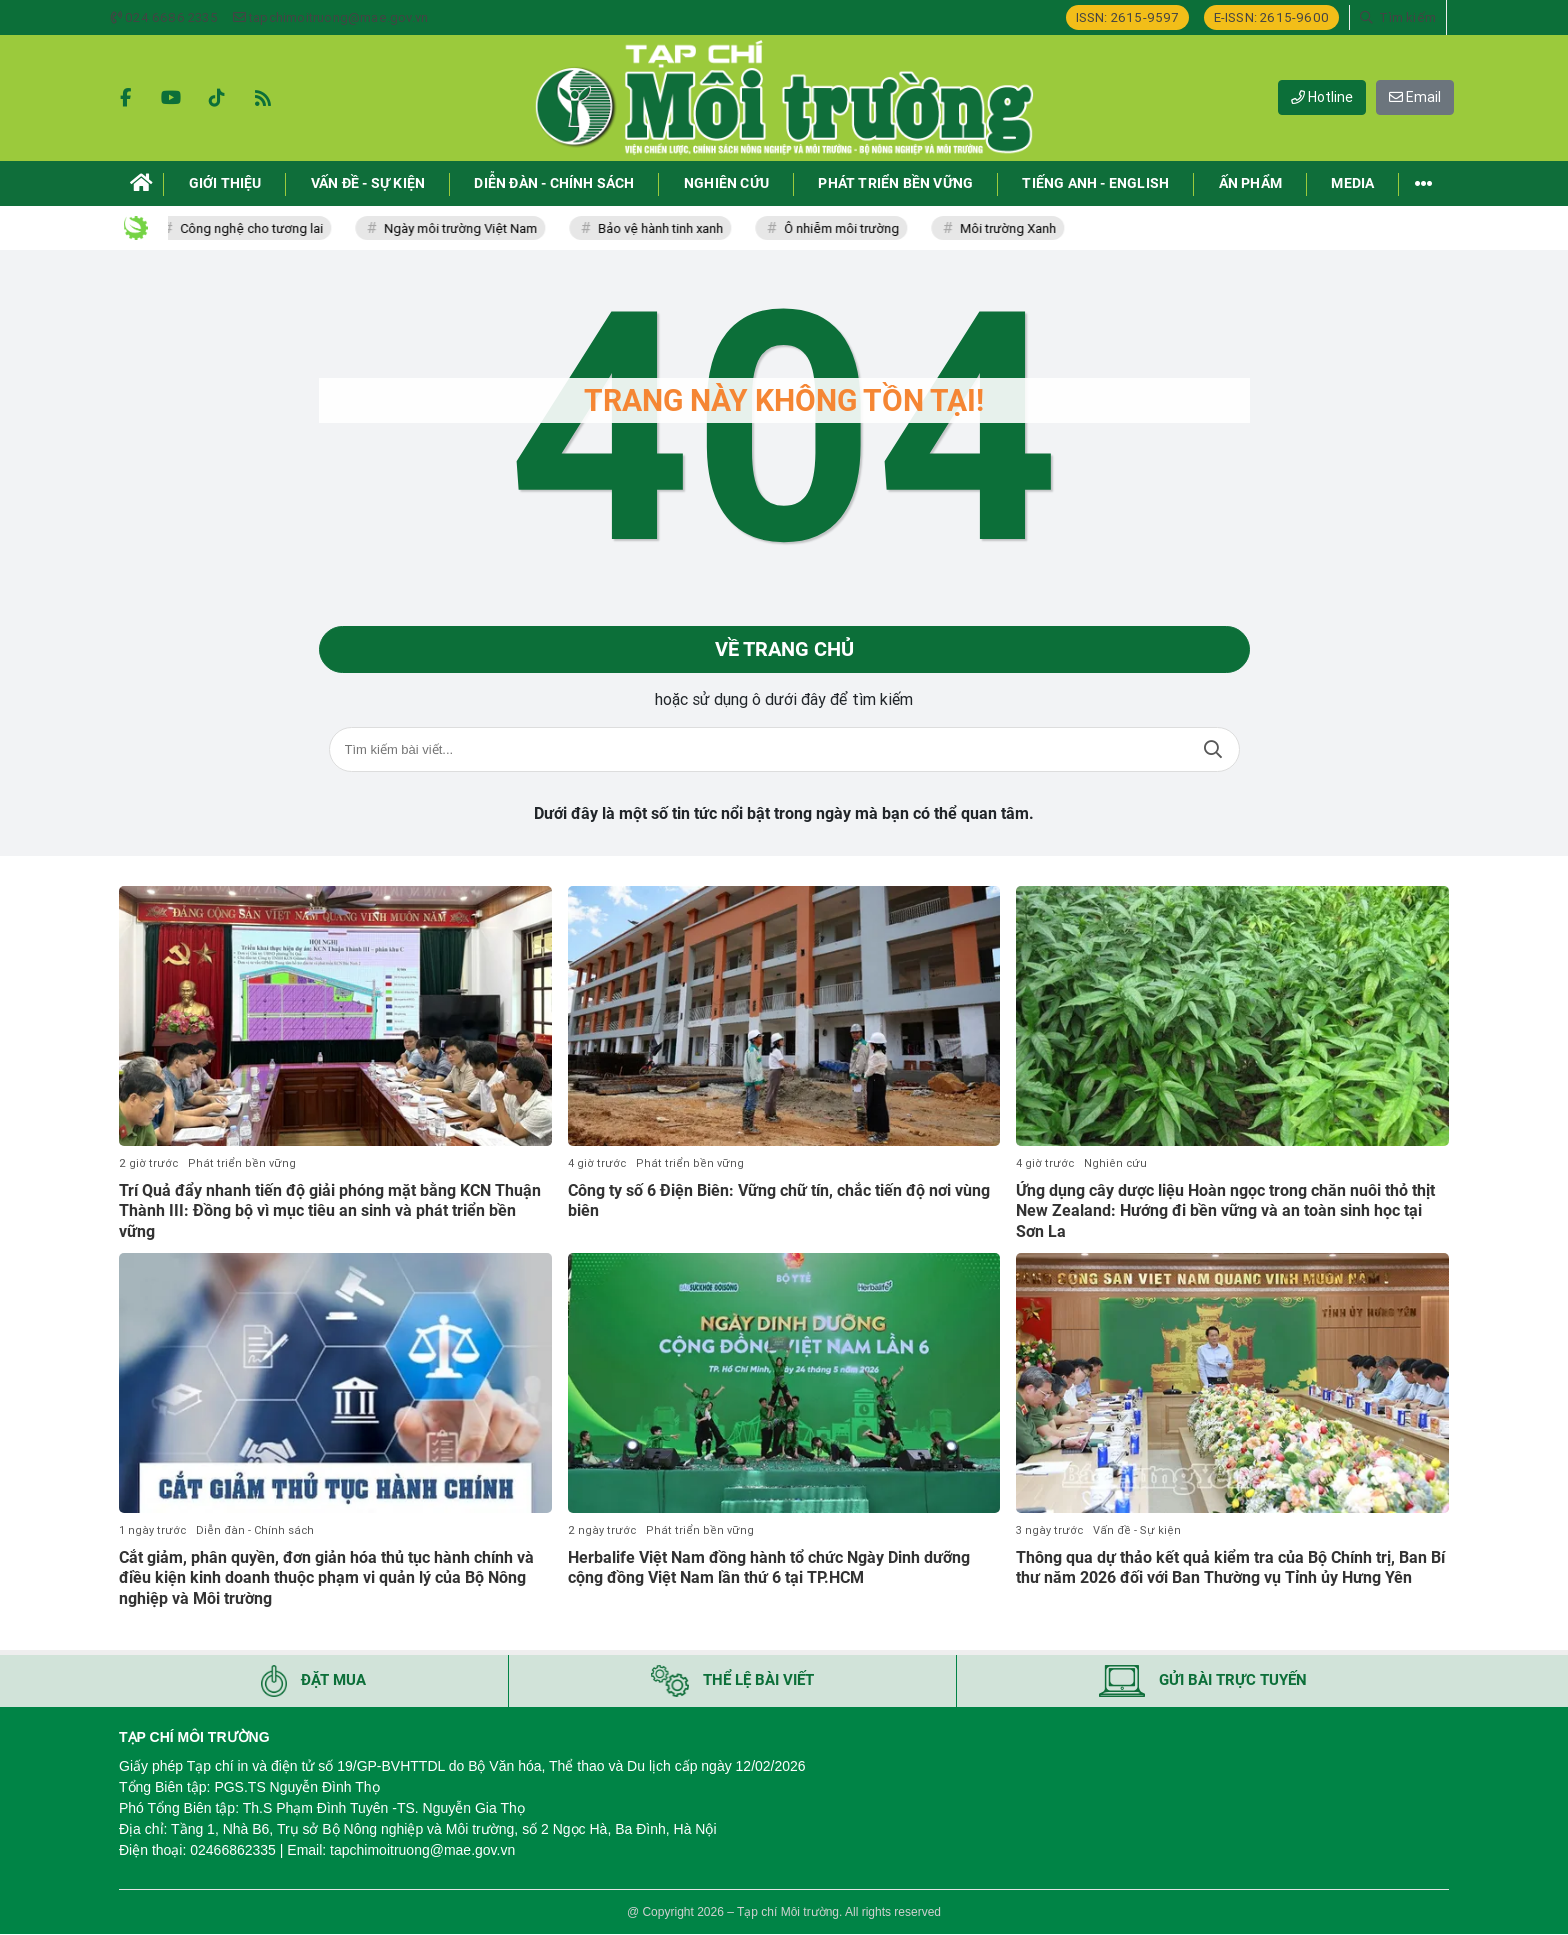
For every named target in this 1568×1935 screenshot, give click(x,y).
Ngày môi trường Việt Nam (467, 228)
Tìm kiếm (1213, 750)
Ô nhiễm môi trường (848, 228)
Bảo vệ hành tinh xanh (667, 228)
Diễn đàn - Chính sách (255, 1530)
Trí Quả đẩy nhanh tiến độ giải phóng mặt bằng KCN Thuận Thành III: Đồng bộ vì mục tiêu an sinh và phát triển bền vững (330, 1211)
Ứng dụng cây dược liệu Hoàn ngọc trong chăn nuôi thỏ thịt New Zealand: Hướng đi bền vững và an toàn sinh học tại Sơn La (1225, 1211)
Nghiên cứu (1115, 1163)
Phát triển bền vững (242, 1163)
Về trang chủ (784, 650)
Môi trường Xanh (1015, 228)
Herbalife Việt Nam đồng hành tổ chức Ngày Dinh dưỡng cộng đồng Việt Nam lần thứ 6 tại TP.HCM (769, 1568)
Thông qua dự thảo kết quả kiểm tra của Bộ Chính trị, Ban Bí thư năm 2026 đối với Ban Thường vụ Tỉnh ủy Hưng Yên (1230, 1568)
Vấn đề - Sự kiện (1137, 1530)
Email (1415, 97)
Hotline (1322, 97)
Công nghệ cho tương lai (258, 228)
